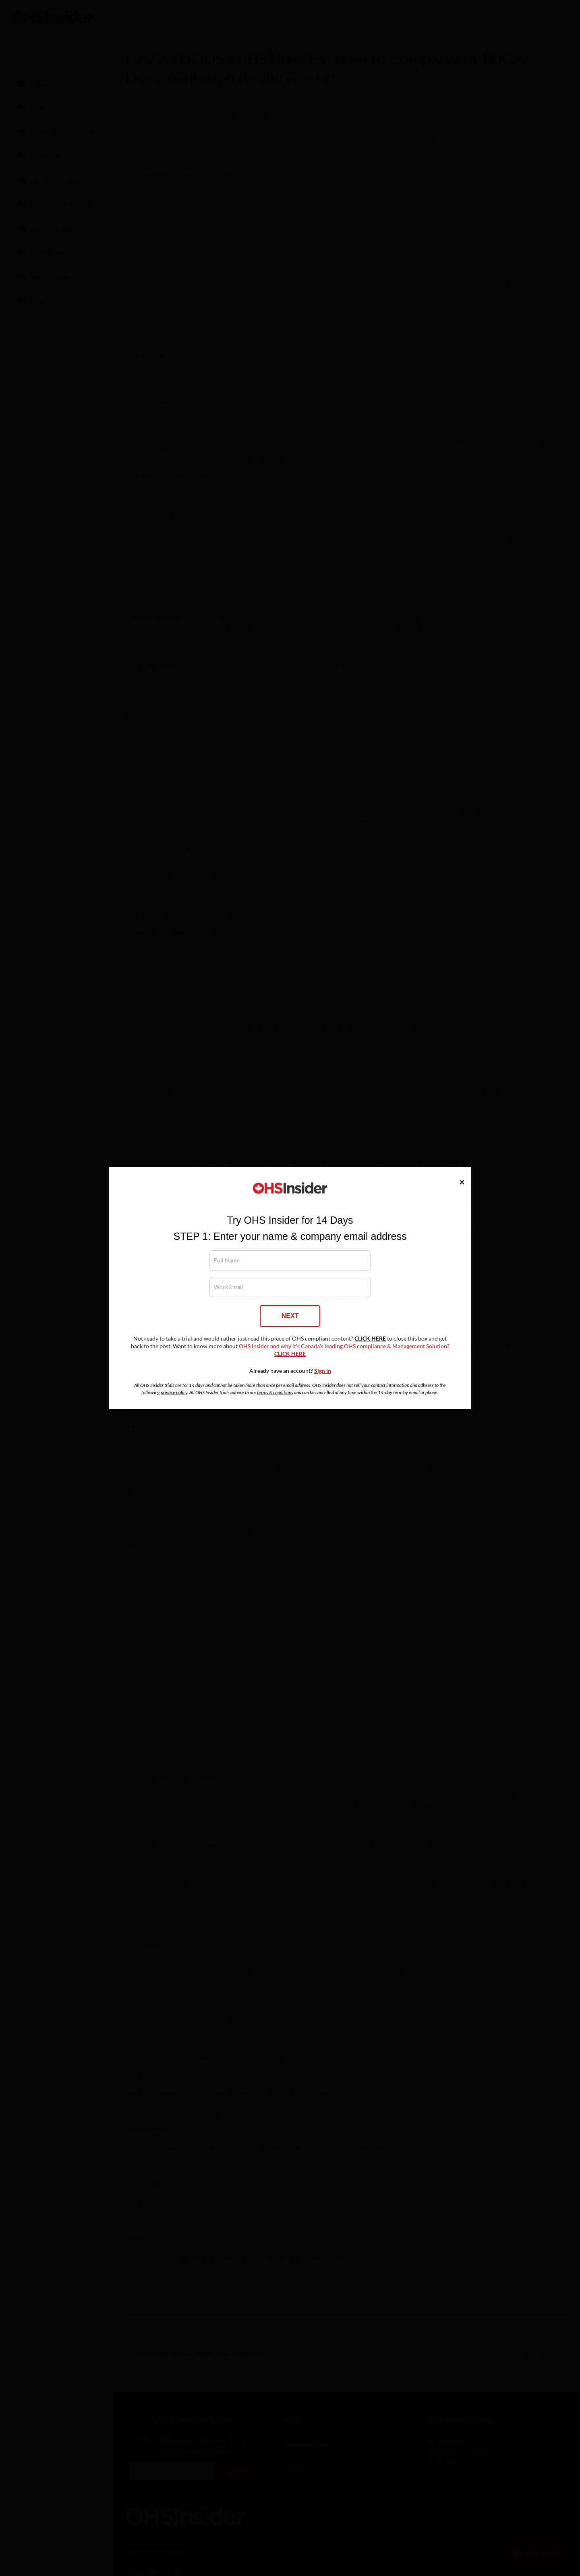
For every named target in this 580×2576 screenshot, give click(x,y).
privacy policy (174, 1392)
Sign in (322, 1371)
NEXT (290, 1315)
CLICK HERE (370, 1338)
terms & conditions (275, 1392)
